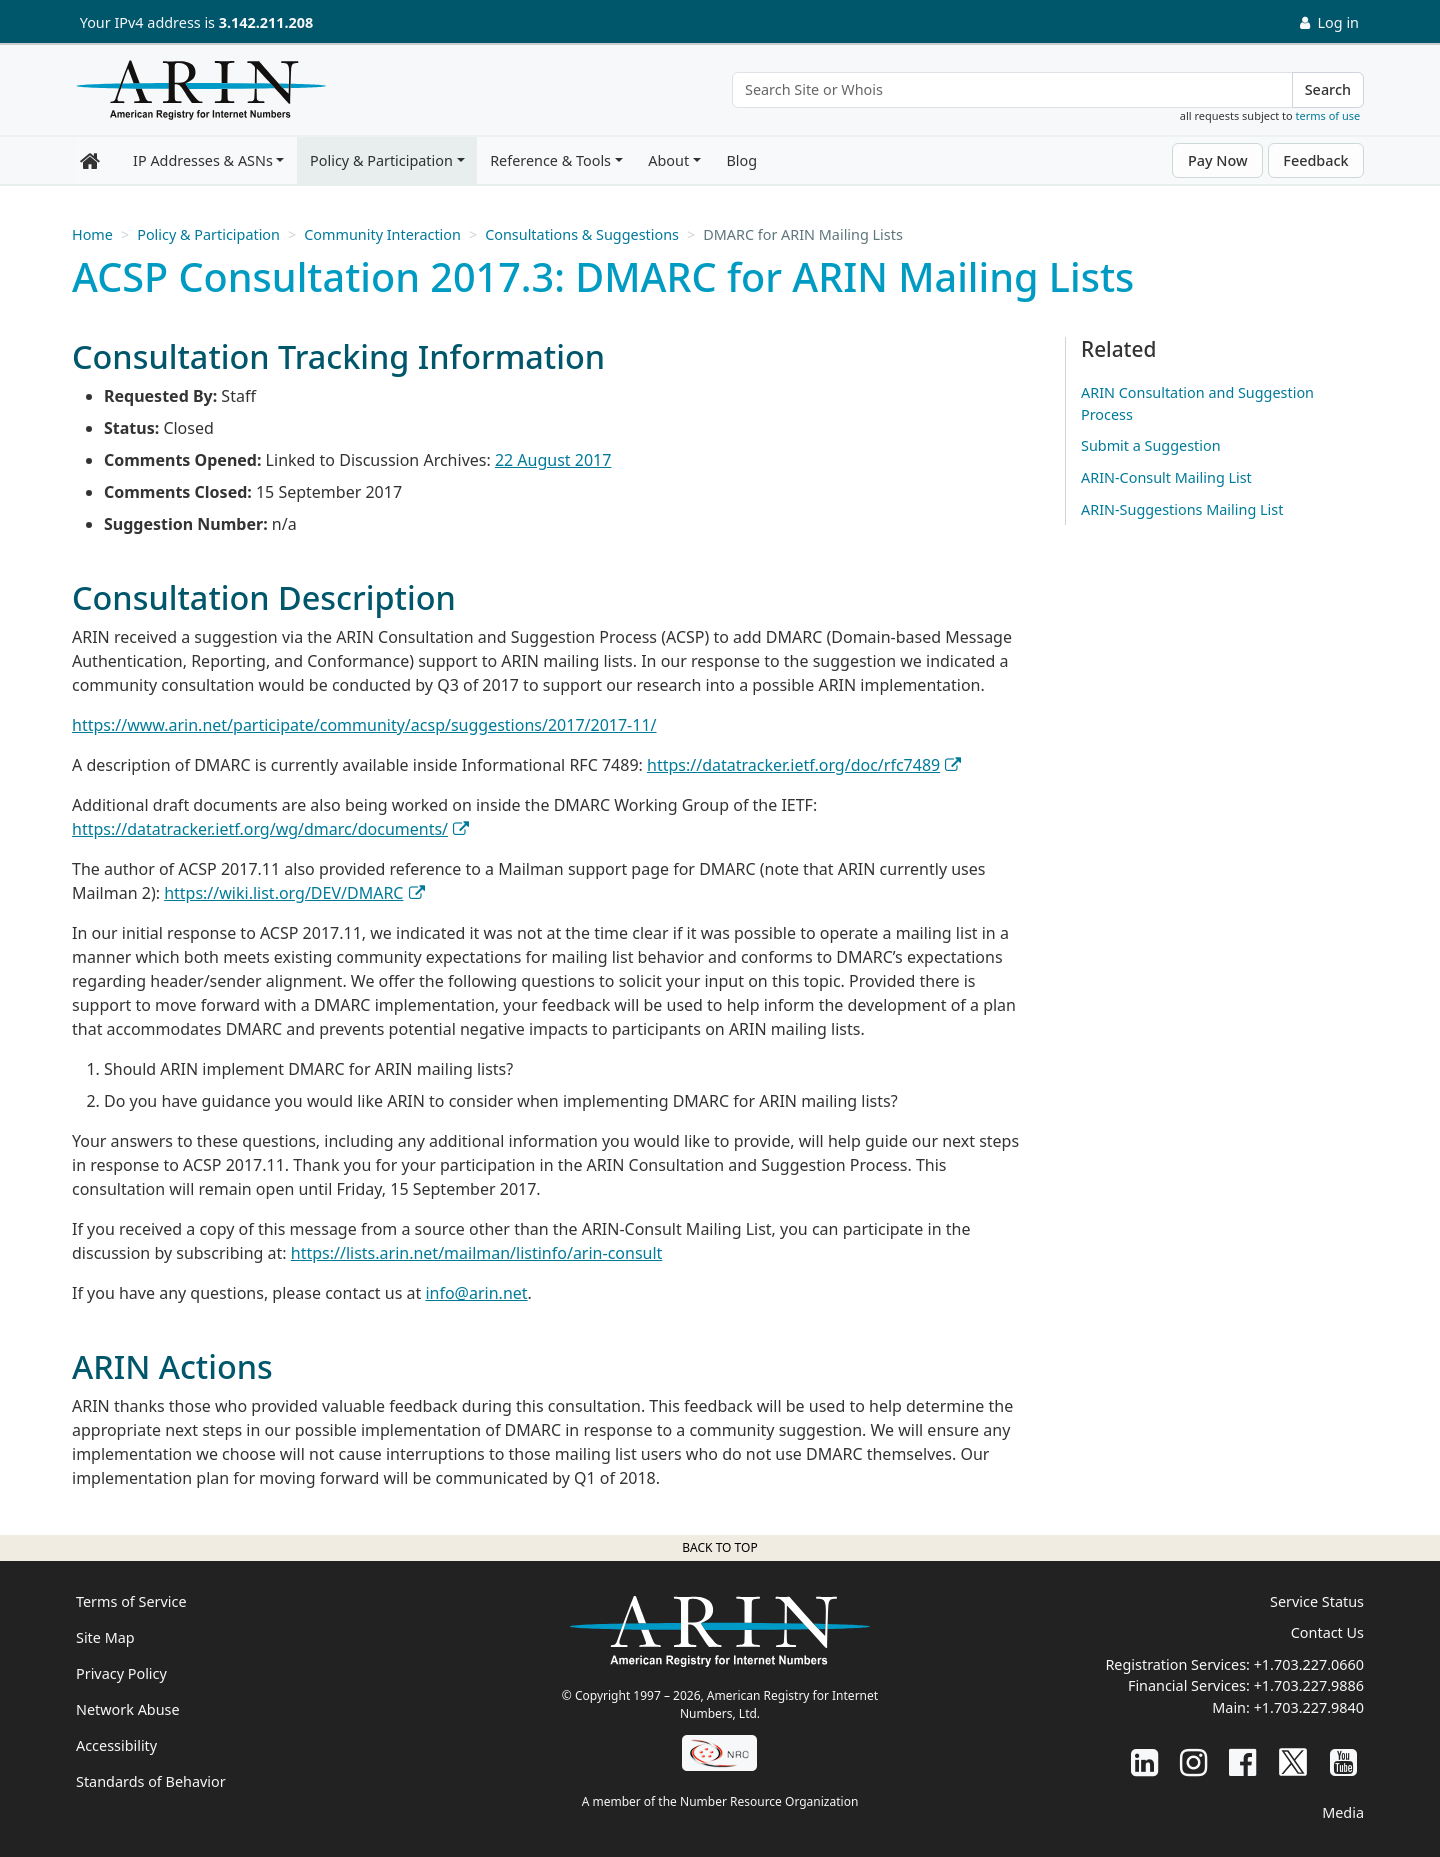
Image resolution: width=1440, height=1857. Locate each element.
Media (1343, 1812)
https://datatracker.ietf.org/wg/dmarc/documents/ (260, 829)
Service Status (1317, 1601)
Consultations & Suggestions (582, 234)
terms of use (1328, 115)
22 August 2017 (553, 460)
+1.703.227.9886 (1309, 1685)
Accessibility (116, 1745)
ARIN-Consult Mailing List (1166, 477)
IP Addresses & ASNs (203, 160)
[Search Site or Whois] (1012, 90)
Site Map (105, 1637)
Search (1328, 89)
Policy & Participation (381, 160)
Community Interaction (382, 234)
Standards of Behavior (151, 1781)
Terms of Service (131, 1601)
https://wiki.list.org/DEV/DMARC (283, 893)
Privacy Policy (121, 1673)
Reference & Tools (550, 160)
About (668, 160)
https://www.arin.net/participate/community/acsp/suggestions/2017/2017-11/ (364, 725)
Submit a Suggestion (1151, 445)
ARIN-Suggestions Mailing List (1182, 509)
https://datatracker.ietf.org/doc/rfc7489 (793, 765)
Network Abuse (128, 1709)
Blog (741, 160)
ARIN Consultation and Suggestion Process (1197, 403)
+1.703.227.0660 (1309, 1664)
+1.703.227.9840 (1309, 1707)
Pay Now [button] (1218, 160)
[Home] (196, 95)
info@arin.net (476, 1293)
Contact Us (1327, 1632)
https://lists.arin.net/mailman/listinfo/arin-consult (477, 1253)
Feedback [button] (1315, 160)
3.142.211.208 (266, 22)
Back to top (719, 1547)
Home (92, 234)
